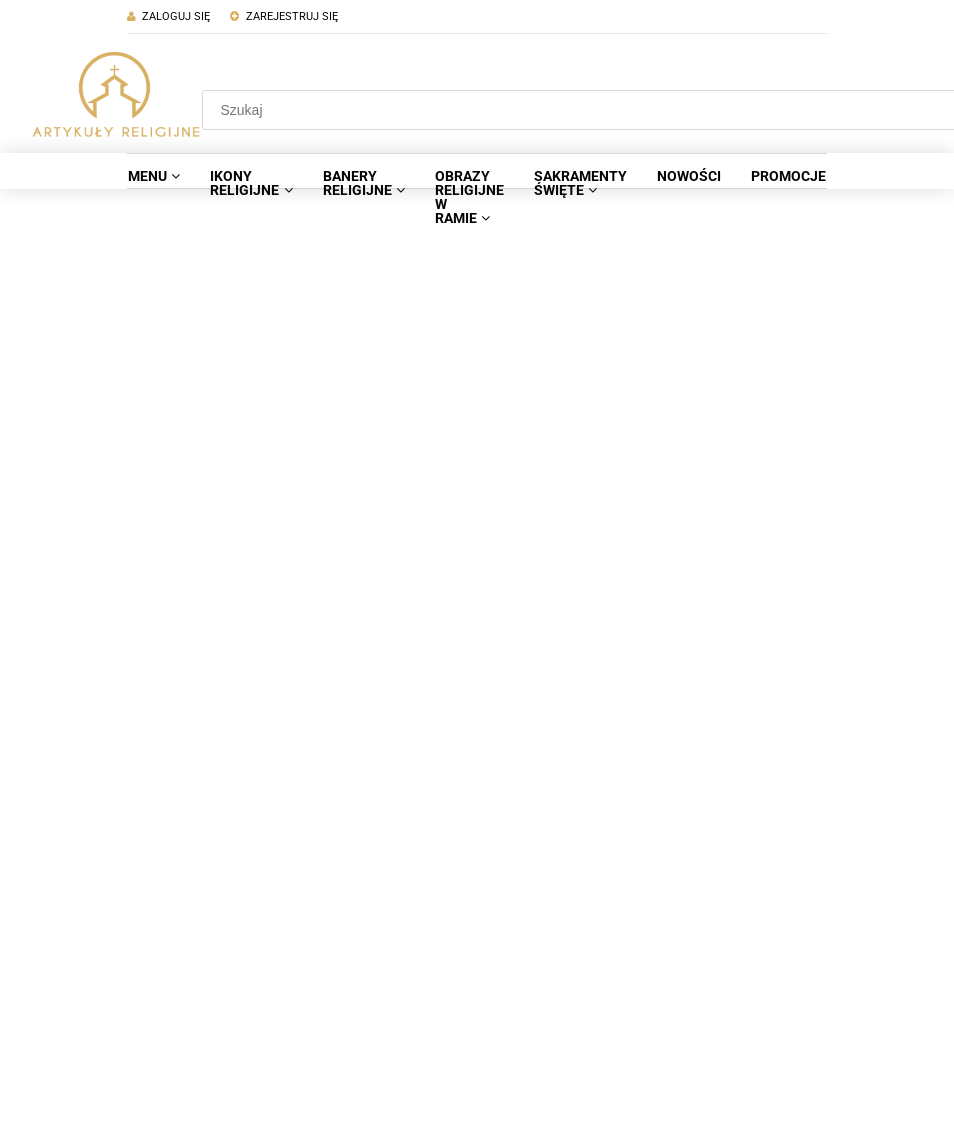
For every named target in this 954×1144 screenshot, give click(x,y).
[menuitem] (154, 176)
